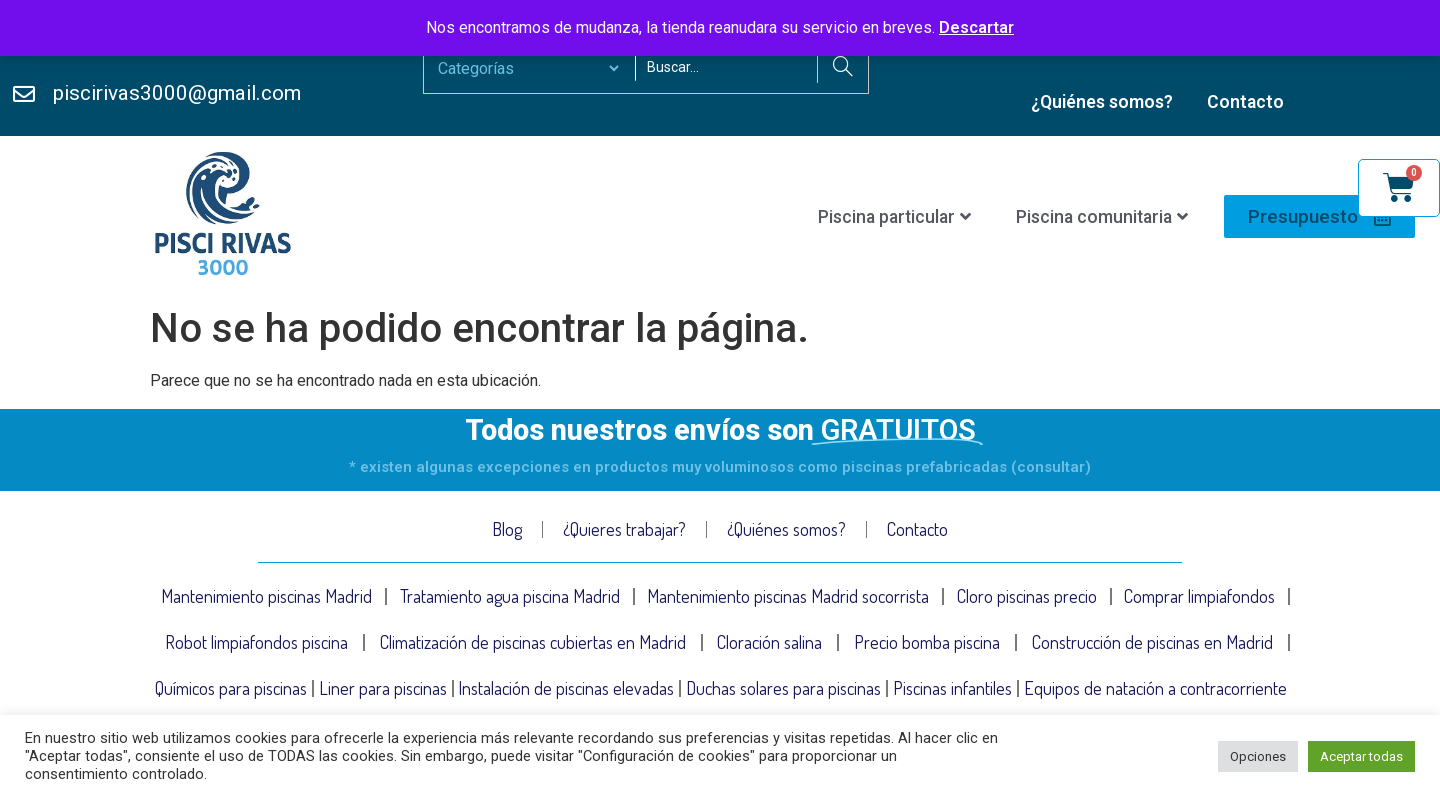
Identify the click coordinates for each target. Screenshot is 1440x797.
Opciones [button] (1258, 756)
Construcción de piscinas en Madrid (1152, 642)
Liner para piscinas (383, 688)
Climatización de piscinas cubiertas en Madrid (533, 642)
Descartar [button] (976, 27)
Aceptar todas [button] (1361, 756)
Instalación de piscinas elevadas (566, 688)
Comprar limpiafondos (1199, 596)
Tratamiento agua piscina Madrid (510, 596)
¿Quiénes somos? (1102, 102)
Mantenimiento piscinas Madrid (266, 596)
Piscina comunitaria (1102, 217)
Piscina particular (894, 217)
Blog (507, 529)
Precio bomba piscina (927, 642)
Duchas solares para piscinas (783, 688)
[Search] (842, 68)
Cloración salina (769, 642)
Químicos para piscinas (231, 688)
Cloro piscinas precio (1027, 596)
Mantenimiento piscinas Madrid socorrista (788, 596)
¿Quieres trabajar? (624, 529)
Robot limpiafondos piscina (256, 642)
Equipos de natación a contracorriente (1155, 688)
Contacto (1245, 102)
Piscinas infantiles (952, 688)
